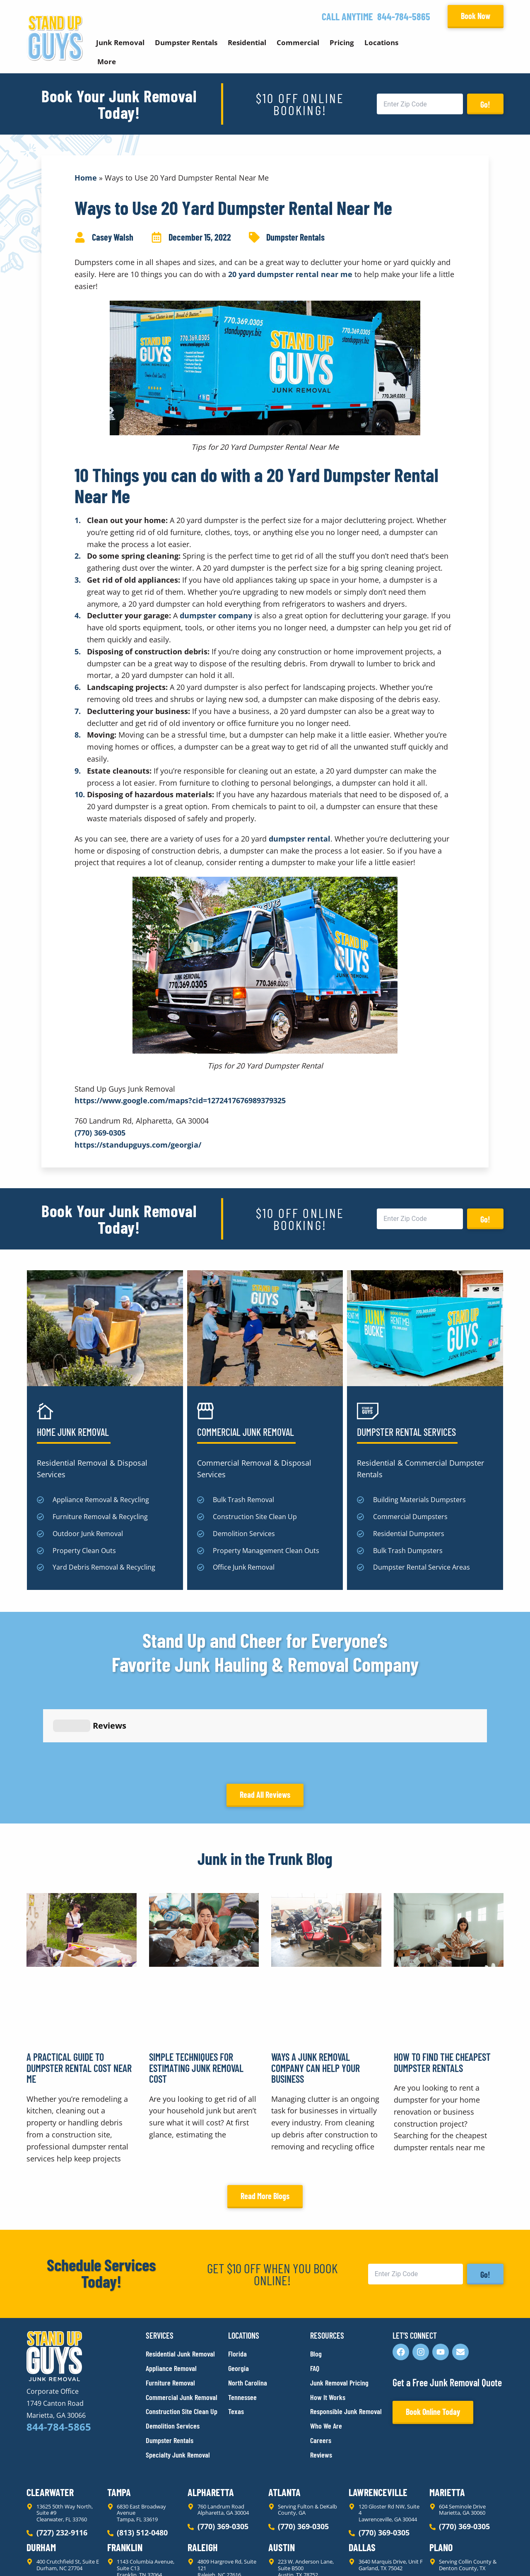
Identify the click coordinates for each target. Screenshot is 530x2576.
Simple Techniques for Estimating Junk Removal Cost (196, 1993)
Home (86, 178)
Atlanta (284, 2418)
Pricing (342, 42)
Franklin (124, 2473)
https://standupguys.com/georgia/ (138, 1145)
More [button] (106, 61)
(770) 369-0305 (100, 1133)
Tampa (119, 2418)
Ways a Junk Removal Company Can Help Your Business (315, 1993)
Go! (485, 104)
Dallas (362, 2473)
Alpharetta (211, 2418)
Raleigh (203, 2473)
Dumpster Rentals (295, 237)
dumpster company (216, 615)
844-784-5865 (403, 16)
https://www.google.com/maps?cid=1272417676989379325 (180, 1100)
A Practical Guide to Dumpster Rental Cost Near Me (79, 1993)
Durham (41, 2473)
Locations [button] (381, 42)
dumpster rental (299, 839)
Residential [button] (247, 42)
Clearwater (50, 2418)
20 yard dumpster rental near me (290, 274)
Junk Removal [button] (120, 42)
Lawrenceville (378, 2418)
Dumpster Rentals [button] (186, 42)
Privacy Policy (46, 2555)
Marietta (447, 2418)
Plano (441, 2473)
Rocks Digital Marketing (466, 2555)
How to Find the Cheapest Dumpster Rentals (442, 1987)
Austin (281, 2473)
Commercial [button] (298, 42)
